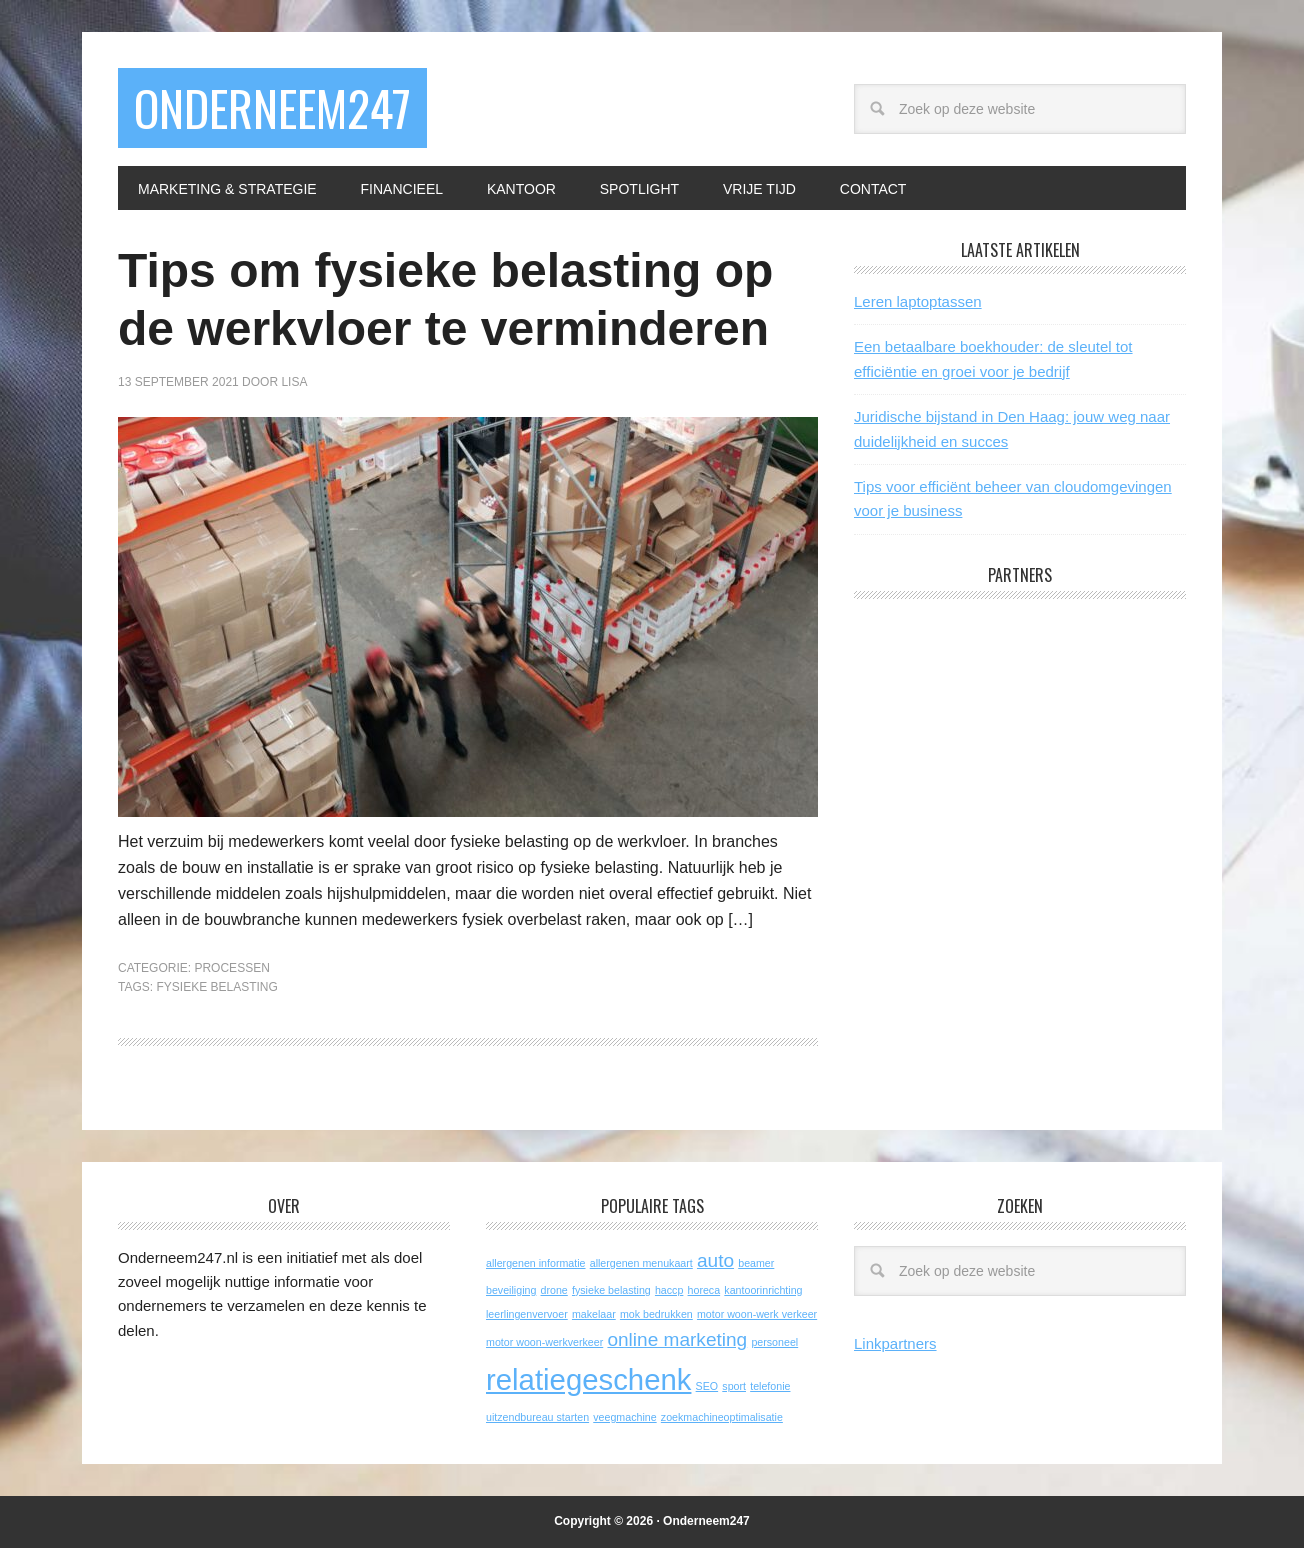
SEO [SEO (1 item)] (707, 1386)
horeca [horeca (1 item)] (704, 1290)
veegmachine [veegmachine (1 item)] (624, 1417)
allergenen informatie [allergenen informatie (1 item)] (536, 1263)
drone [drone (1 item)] (554, 1290)
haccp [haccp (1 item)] (669, 1290)
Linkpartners (895, 1343)
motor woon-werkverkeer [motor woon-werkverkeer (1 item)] (544, 1342)
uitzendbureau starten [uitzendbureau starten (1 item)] (537, 1417)
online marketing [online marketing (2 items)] (677, 1339)
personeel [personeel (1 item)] (774, 1342)
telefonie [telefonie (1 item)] (770, 1386)
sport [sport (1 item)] (734, 1386)
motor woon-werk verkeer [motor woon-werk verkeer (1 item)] (757, 1314)
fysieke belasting (216, 987)
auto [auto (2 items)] (715, 1260)
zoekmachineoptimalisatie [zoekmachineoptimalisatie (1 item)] (722, 1417)
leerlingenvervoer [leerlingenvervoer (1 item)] (527, 1314)
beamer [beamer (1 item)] (756, 1263)
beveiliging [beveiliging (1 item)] (511, 1290)
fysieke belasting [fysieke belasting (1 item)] (611, 1290)
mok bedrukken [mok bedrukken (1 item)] (656, 1314)
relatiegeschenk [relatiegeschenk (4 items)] (588, 1379)
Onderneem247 (272, 107)
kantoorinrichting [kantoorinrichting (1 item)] (763, 1290)
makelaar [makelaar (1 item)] (594, 1314)
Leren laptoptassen (918, 301)
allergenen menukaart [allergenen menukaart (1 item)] (641, 1263)
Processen (231, 968)
